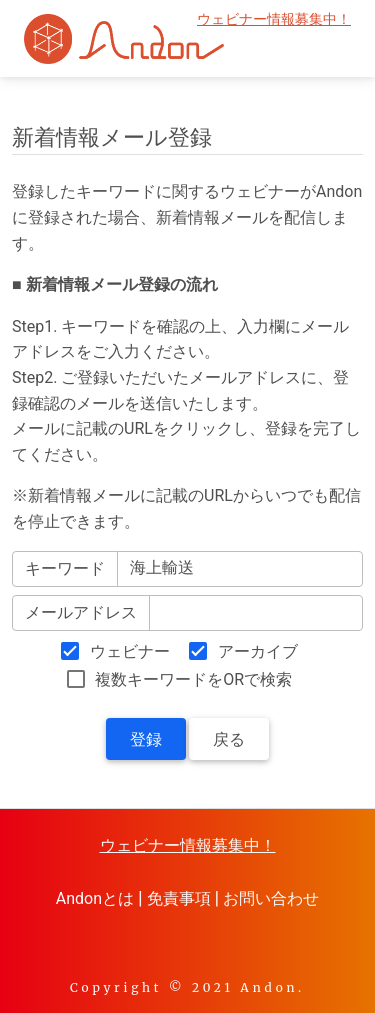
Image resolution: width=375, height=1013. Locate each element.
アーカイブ (258, 651)
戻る (229, 739)
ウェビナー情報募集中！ (274, 19)
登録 (146, 739)
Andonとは (95, 898)
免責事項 (179, 898)
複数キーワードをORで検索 (193, 679)
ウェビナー (130, 651)
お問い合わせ (271, 898)
